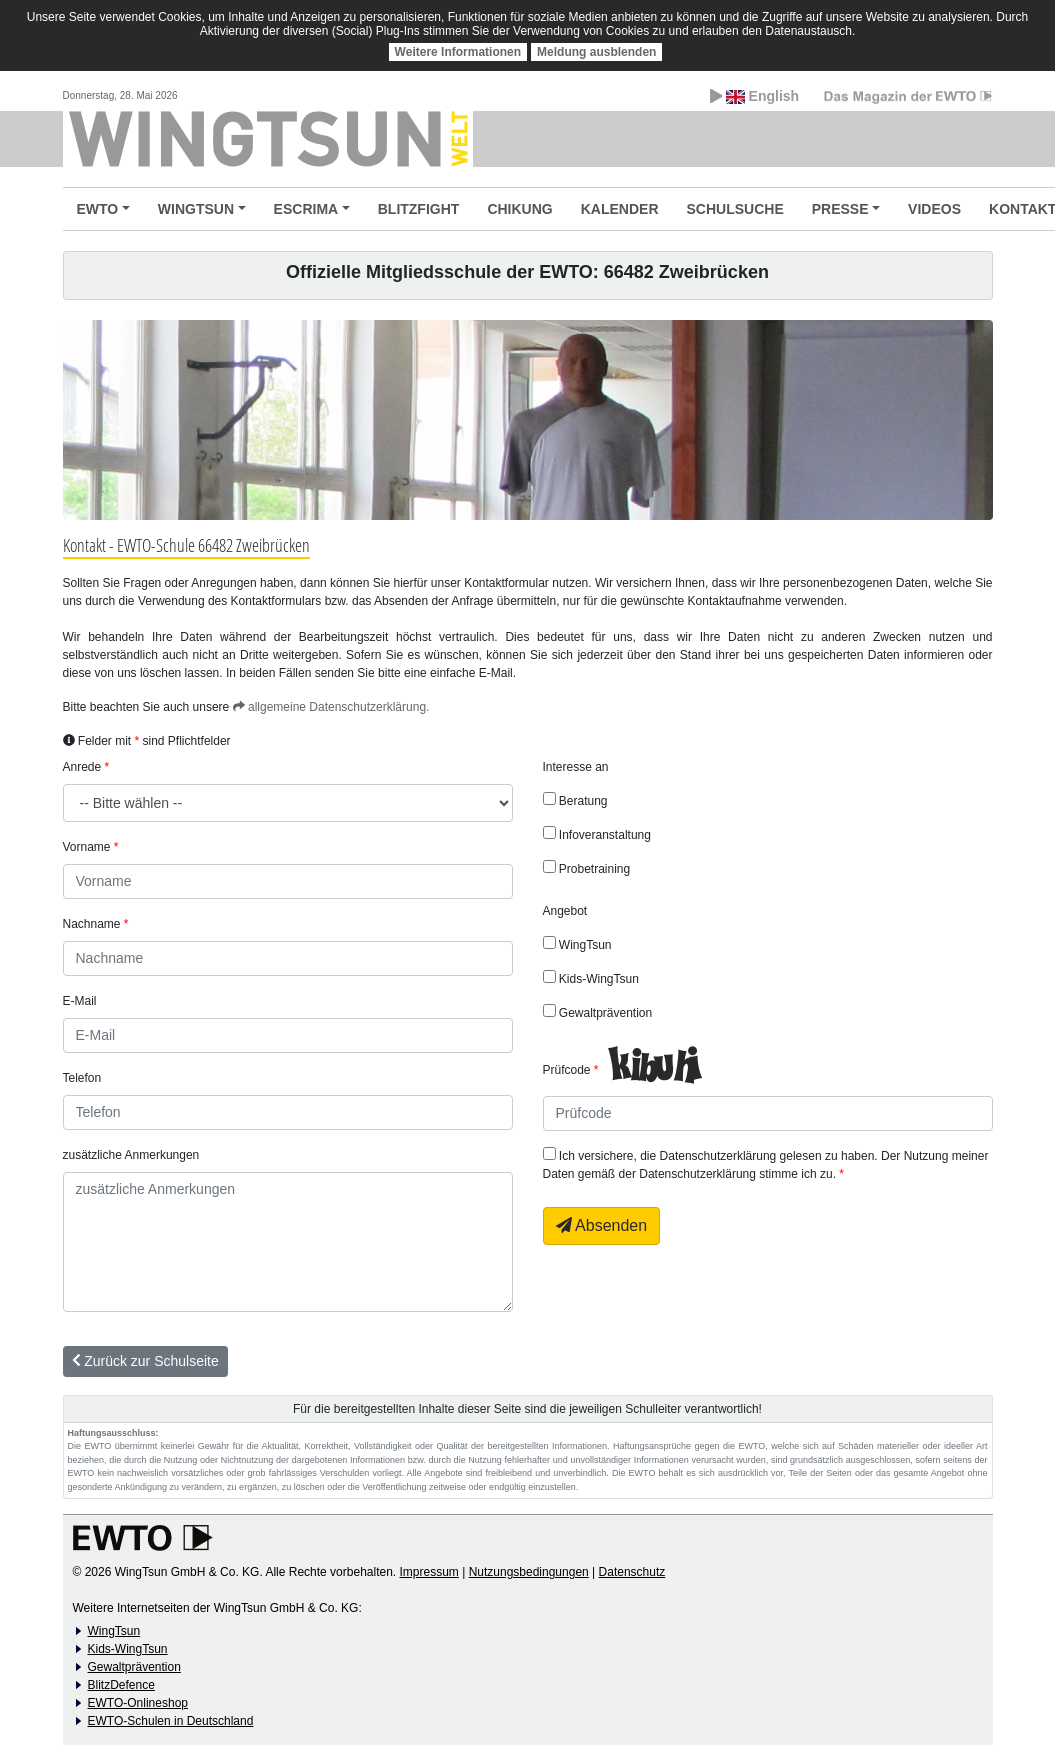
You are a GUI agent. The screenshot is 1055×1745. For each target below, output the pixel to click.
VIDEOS (934, 209)
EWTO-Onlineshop (138, 1703)
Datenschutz (632, 1572)
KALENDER (620, 209)
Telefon (82, 1078)
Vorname (87, 847)
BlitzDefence (121, 1685)
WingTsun (577, 944)
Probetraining (587, 868)
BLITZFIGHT (419, 209)
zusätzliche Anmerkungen (131, 1155)
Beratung (575, 800)
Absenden (602, 1225)
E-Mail (80, 1001)
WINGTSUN (196, 209)
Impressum (429, 1572)
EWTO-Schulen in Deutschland (171, 1721)
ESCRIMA (306, 209)
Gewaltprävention (598, 1012)
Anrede (82, 767)
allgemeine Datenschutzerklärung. (331, 707)
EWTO (98, 209)
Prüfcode (567, 1070)
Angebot (565, 911)
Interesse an (576, 767)
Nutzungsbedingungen (529, 1572)
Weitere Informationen (458, 52)
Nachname (92, 924)
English (754, 96)
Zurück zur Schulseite (145, 1361)
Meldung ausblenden (596, 52)
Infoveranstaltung (597, 834)
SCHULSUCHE (735, 209)
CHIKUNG (519, 209)
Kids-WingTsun (591, 978)
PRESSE (840, 209)
